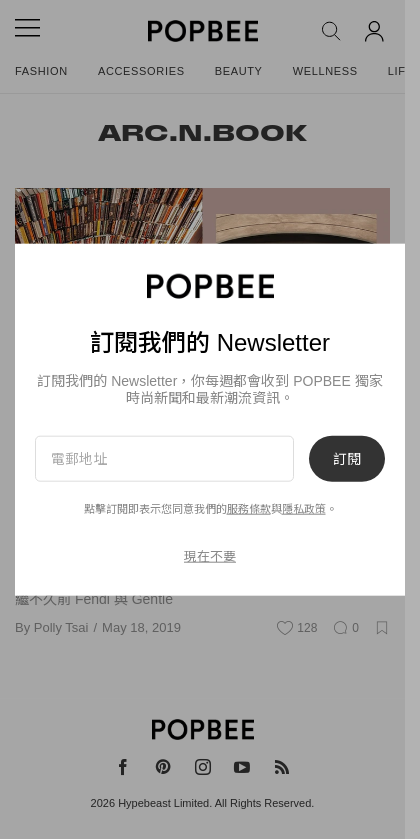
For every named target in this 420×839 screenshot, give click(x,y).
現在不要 (210, 555)
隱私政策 (304, 509)
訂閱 (347, 459)
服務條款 (249, 509)
